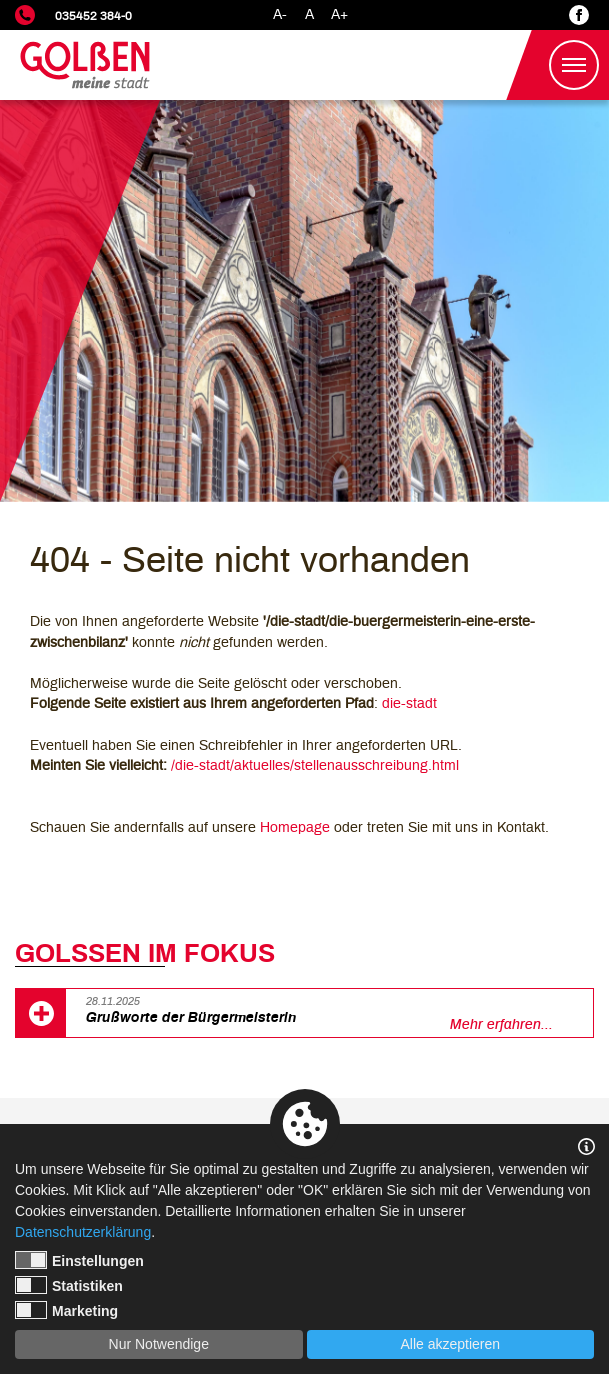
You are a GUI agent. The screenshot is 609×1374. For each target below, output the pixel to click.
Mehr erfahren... (501, 1024)
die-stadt (409, 703)
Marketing (66, 1310)
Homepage (295, 827)
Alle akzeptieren (450, 1344)
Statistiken (69, 1285)
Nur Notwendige (159, 1344)
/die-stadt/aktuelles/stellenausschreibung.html (315, 765)
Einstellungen (79, 1260)
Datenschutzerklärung (83, 1232)
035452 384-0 (93, 16)
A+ (339, 14)
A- (280, 14)
